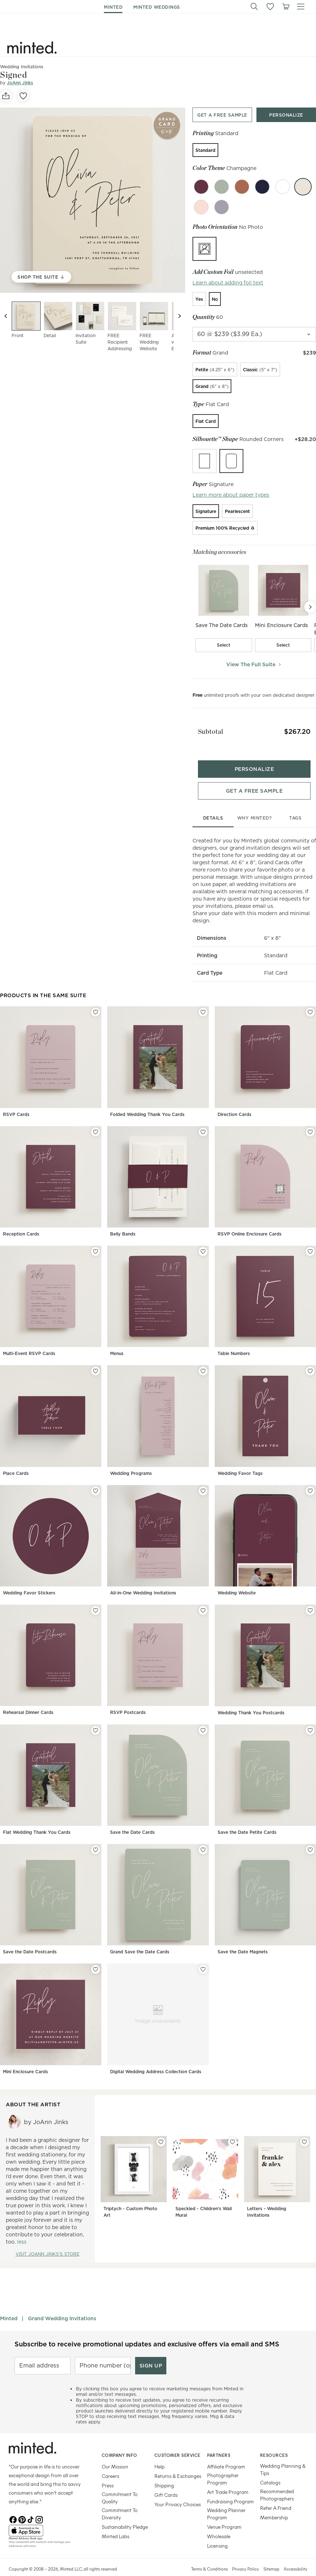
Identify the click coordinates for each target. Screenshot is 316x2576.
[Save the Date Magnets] (265, 1889)
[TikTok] (30, 2507)
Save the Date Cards (132, 1820)
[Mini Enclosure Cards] (50, 2008)
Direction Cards (234, 1102)
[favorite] (23, 96)
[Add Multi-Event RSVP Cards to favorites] (95, 1239)
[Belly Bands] (157, 1171)
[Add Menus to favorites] (203, 1239)
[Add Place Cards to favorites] (95, 1359)
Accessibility (295, 2557)
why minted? (254, 806)
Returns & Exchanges (177, 2463)
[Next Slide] (310, 607)
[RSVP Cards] (50, 1051)
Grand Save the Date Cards (139, 1939)
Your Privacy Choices (177, 2492)
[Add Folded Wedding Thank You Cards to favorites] (203, 1000)
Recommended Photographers (277, 2483)
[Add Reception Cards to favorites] (95, 1120)
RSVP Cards (16, 1102)
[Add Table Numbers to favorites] (310, 1239)
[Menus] (157, 1290)
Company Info (119, 2443)
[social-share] (6, 96)
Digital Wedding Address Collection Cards (155, 2059)
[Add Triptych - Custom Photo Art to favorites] (161, 2130)
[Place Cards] (50, 1410)
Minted (8, 2306)
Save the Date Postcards (30, 1939)
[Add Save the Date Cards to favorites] (203, 1718)
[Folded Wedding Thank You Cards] (157, 1051)
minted (113, 7)
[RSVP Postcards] (157, 1649)
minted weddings (156, 7)
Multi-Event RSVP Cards (29, 1341)
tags (295, 806)
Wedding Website (237, 1581)
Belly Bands (122, 1222)
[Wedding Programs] (157, 1410)
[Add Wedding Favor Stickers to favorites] (95, 1479)
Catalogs (270, 2470)
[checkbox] (223, 645)
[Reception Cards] (50, 1171)
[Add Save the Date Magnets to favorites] (310, 1837)
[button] (254, 6)
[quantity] (254, 334)
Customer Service (177, 2443)
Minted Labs (115, 2524)
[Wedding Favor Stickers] (50, 1530)
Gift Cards (166, 2482)
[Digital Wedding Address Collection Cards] (157, 2008)
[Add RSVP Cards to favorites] (95, 1000)
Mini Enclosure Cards (25, 2059)
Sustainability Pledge (125, 2514)
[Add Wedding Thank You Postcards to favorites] (310, 1598)
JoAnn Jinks (20, 82)
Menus (116, 1341)
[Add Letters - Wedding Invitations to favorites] (304, 2130)
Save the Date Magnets (243, 1939)
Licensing (217, 2533)
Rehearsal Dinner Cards (28, 1700)
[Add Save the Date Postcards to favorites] (95, 1837)
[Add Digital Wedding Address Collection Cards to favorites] (203, 1957)
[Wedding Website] (265, 1530)
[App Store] (46, 2518)
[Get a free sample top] (222, 115)
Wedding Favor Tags (240, 1461)
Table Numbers (234, 1341)
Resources (274, 2443)
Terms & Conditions (209, 2557)
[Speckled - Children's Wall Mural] (206, 2166)
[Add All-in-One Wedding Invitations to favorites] (203, 1479)
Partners (218, 2443)
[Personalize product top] (286, 115)
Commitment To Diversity (120, 2502)
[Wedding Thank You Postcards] (265, 1649)
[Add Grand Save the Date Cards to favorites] (203, 1837)
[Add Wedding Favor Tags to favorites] (310, 1359)
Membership (274, 2505)
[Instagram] (39, 2507)
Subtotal (205, 727)
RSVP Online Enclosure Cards (249, 1222)
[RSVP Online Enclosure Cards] (265, 1171)
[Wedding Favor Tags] (265, 1410)
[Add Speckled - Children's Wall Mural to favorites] (232, 2130)
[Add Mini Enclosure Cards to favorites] (95, 1957)
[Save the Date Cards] (157, 1769)
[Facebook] (13, 2507)
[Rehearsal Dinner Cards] (50, 1649)
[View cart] (285, 6)
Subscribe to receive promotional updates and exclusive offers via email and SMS (147, 2332)
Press (108, 2473)
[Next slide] (179, 316)
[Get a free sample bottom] (254, 779)
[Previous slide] (6, 316)
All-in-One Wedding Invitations (143, 1581)
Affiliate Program (226, 2454)
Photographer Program (223, 2467)
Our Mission (115, 2454)
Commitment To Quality (120, 2486)
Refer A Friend (275, 2495)
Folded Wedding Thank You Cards (147, 1102)
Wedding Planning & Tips (282, 2457)
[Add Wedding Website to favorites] (310, 1479)
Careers (110, 2463)
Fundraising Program (230, 2489)
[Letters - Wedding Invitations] (277, 2166)
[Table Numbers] (265, 1290)
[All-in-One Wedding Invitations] (157, 1530)
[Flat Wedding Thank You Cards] (50, 1769)
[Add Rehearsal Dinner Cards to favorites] (95, 1598)
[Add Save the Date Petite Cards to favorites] (310, 1718)
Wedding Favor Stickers (29, 1581)
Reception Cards (21, 1222)
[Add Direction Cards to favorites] (310, 1000)
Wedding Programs (131, 1461)
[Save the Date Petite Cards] (265, 1769)
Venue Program (224, 2514)
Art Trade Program (227, 2479)
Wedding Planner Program (226, 2502)
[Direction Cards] (265, 1051)
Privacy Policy (245, 2557)
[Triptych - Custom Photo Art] (134, 2166)
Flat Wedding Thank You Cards (36, 1820)
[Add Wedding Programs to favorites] (203, 1359)
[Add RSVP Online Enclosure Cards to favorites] (310, 1120)
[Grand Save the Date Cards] (157, 1889)
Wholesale (218, 2524)
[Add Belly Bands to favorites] (203, 1120)
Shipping (164, 2473)
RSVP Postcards (128, 1700)
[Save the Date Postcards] (50, 1889)
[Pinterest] (21, 2507)
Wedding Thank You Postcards (251, 1700)
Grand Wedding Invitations (62, 2306)
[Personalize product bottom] (254, 757)
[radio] (205, 150)
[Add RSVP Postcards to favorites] (203, 1598)
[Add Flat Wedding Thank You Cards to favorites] (95, 1718)
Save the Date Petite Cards (247, 1820)
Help (159, 2454)
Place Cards (16, 1461)
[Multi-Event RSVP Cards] (50, 1290)
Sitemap (271, 2557)
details (213, 806)
